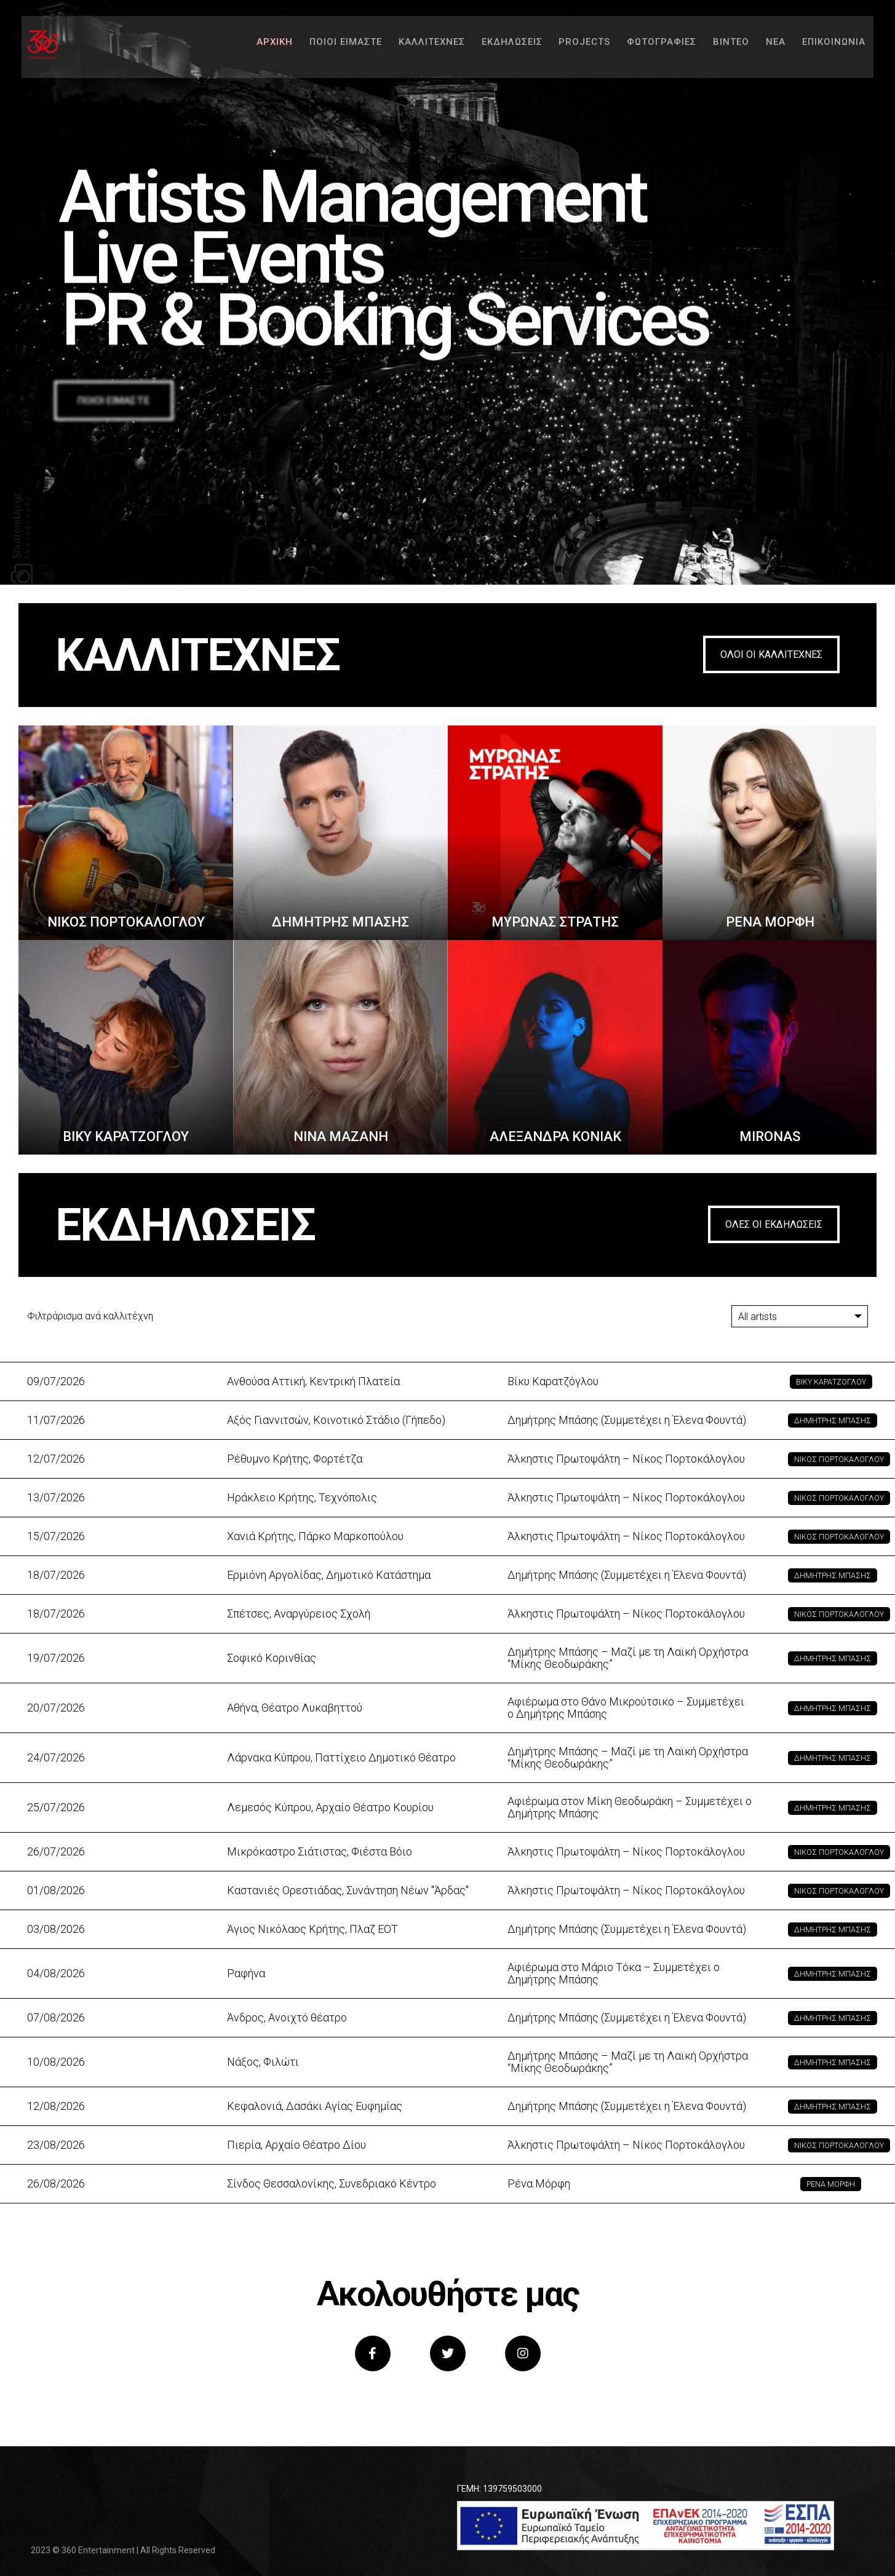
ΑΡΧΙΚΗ (251, 49)
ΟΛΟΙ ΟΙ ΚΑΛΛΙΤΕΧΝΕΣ (771, 654)
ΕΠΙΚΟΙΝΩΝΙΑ (825, 49)
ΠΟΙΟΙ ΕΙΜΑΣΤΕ (324, 49)
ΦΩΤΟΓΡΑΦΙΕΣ (648, 49)
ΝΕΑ (766, 49)
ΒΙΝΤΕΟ (719, 49)
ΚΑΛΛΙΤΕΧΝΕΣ (412, 49)
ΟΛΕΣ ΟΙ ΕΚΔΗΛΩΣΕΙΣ (773, 1224)
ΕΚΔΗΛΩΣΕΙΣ (494, 49)
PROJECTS (569, 49)
